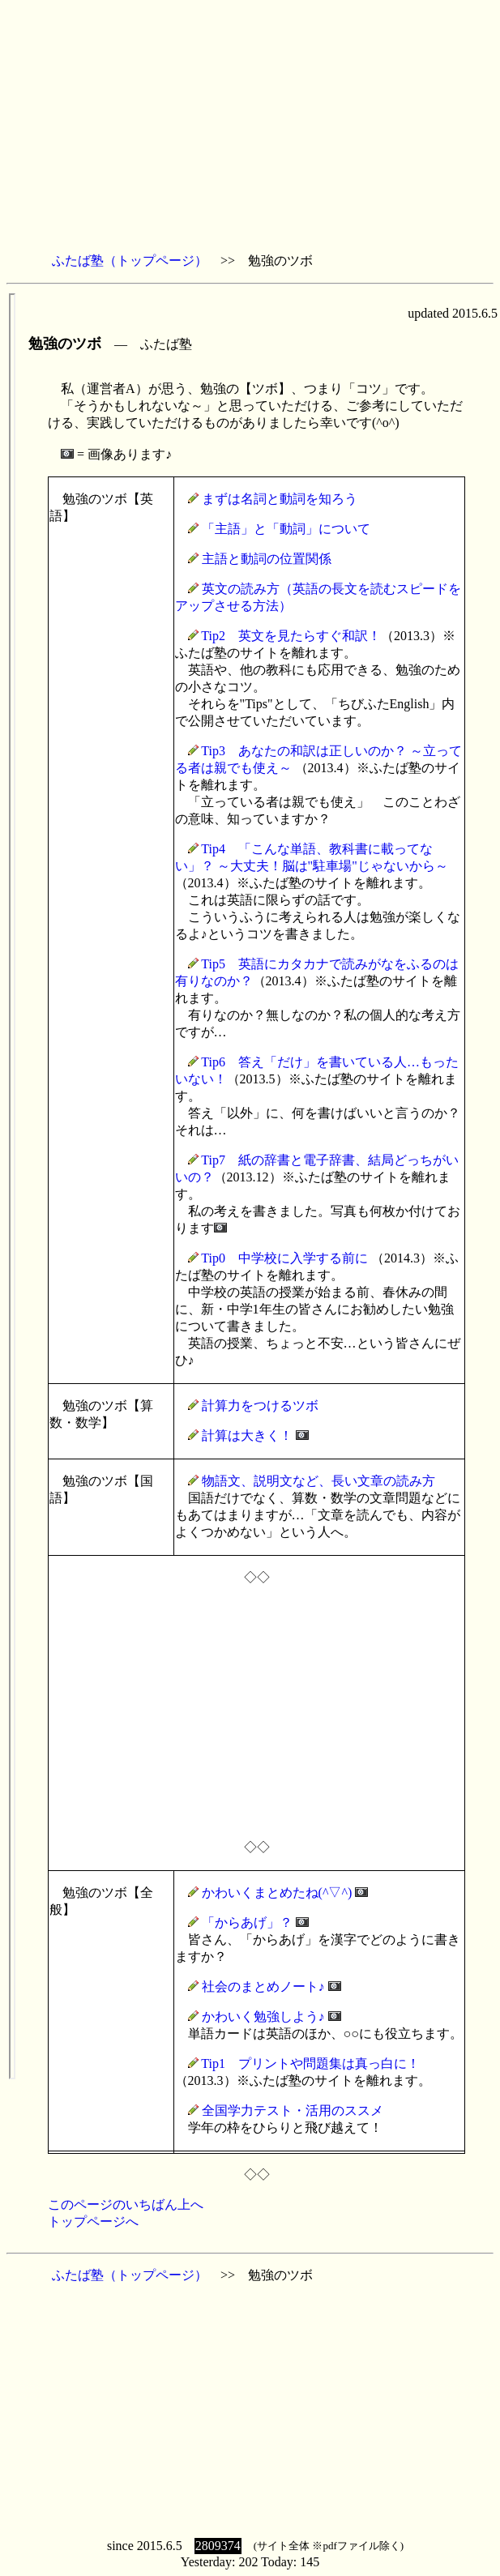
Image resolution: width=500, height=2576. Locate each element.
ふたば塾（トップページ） (129, 260)
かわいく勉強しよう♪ (263, 2016)
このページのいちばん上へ (125, 2204)
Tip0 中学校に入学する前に (284, 1258)
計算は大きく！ (247, 1435)
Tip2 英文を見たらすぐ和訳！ (291, 636)
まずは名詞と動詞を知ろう (279, 499)
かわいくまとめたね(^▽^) (277, 1892)
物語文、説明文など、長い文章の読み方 (318, 1481)
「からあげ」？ (247, 1922)
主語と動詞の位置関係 (266, 559)
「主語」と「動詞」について (286, 529)
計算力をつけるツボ (260, 1405)
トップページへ (93, 2221)
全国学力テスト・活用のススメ (292, 2110)
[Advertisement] (250, 126)
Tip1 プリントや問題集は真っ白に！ (310, 2063)
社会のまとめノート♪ (263, 1986)
